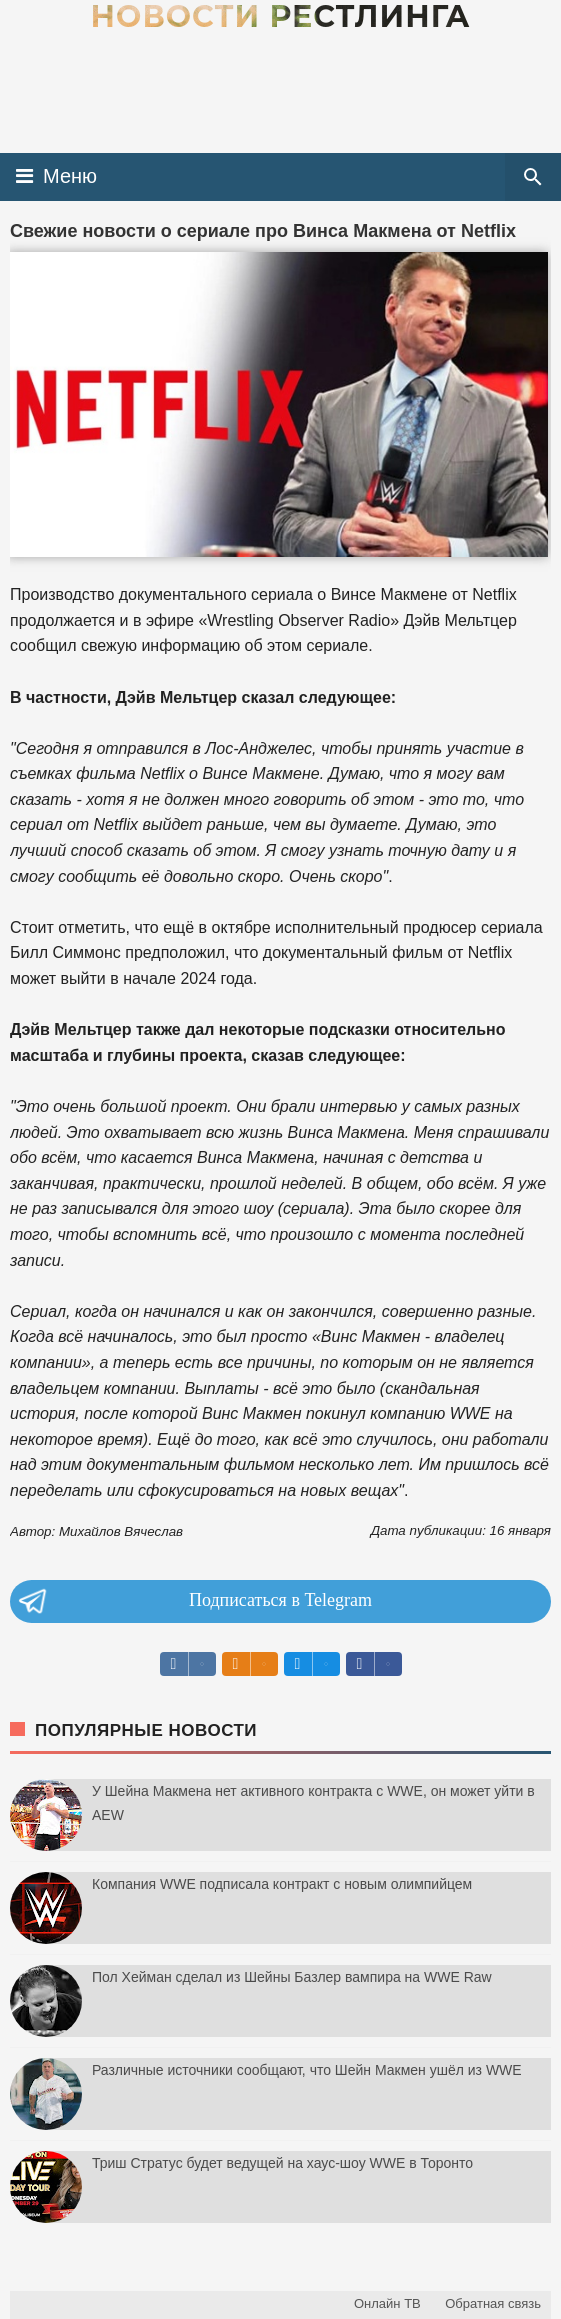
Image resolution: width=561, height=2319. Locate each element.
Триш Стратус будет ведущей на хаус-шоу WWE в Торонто (282, 2163)
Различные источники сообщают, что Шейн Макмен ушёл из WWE (307, 2070)
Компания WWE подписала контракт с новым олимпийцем (282, 1884)
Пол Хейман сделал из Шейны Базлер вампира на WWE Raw (292, 1977)
